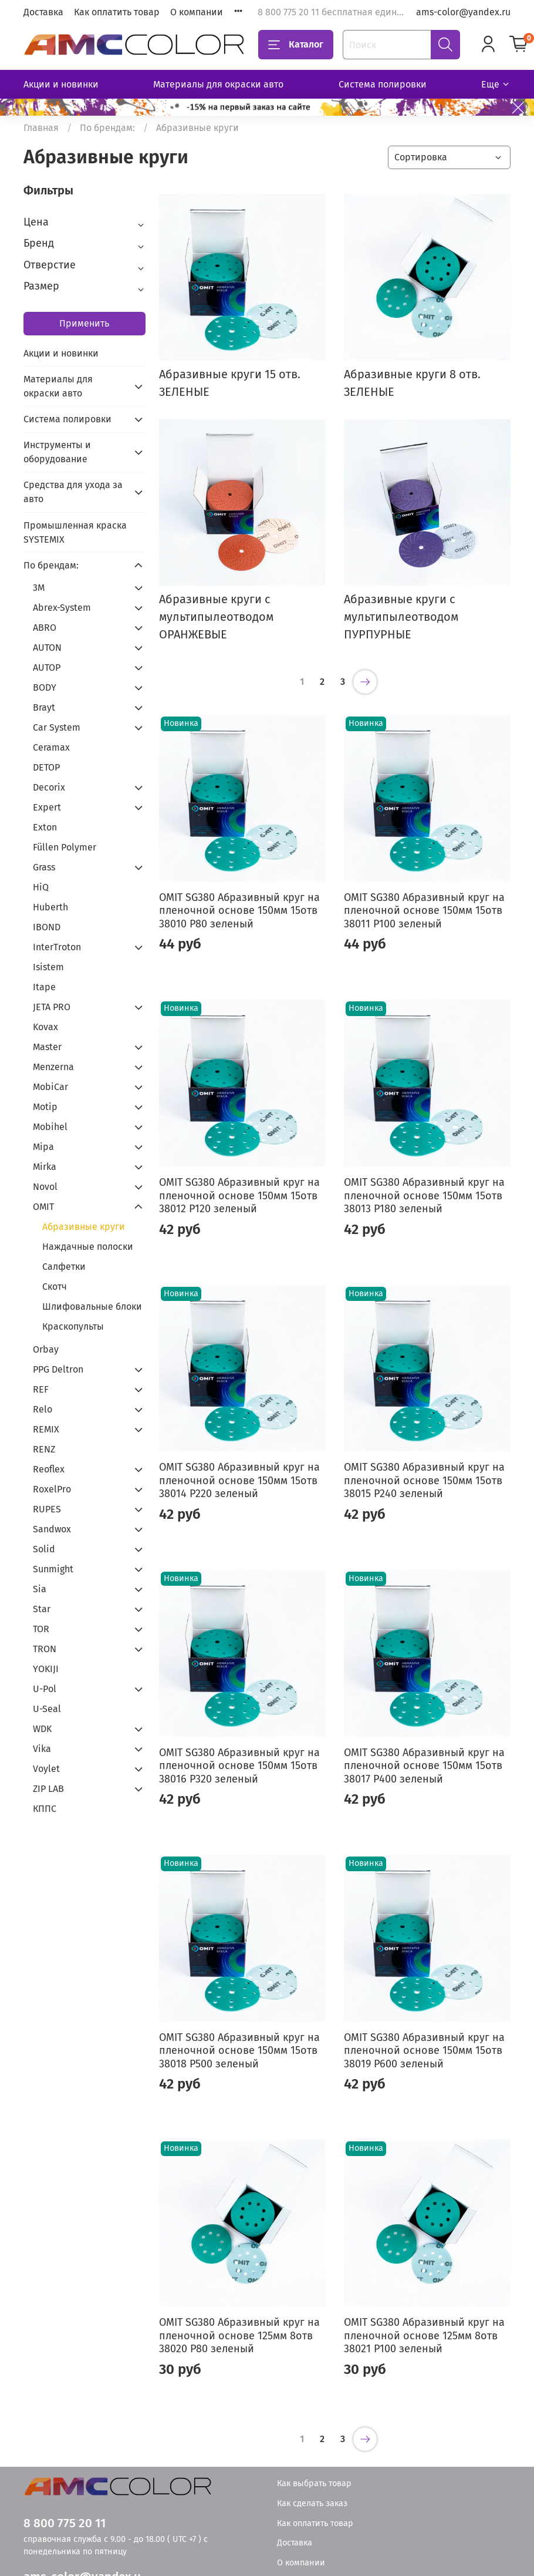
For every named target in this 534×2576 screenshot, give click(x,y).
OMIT (43, 1206)
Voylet (46, 1768)
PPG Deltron (58, 1369)
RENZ (44, 1449)
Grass (44, 867)
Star (41, 1609)
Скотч (54, 1286)
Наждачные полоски (87, 1246)
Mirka (44, 1166)
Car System (56, 727)
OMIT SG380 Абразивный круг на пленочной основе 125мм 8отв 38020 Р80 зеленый (239, 2335)
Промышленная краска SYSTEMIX (75, 532)
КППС (44, 1808)
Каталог (295, 45)
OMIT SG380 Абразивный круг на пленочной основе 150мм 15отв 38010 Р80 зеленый (239, 910)
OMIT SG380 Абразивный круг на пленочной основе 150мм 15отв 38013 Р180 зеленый (424, 1195)
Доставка (43, 12)
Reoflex (49, 1469)
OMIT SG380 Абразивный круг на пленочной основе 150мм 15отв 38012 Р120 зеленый (239, 1195)
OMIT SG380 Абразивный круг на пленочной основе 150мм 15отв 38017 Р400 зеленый (424, 1765)
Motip (45, 1106)
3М (39, 587)
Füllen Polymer (64, 847)
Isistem (48, 967)
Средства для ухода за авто (73, 492)
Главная (41, 127)
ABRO (44, 627)
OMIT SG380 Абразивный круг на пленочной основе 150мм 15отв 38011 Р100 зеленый (424, 910)
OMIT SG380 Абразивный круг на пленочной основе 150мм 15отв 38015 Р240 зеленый (424, 1480)
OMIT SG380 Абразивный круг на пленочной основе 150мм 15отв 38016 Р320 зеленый (239, 1765)
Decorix (49, 787)
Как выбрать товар (314, 2483)
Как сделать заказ (312, 2503)
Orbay (46, 1349)
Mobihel (50, 1126)
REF (41, 1389)
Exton (45, 827)
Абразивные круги (83, 1226)
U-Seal (47, 1708)
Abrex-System (62, 607)
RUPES (47, 1509)
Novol (45, 1186)
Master (47, 1046)
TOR (41, 1629)
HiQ (41, 887)
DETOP (46, 767)
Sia (39, 1589)
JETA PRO (51, 1007)
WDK (42, 1728)
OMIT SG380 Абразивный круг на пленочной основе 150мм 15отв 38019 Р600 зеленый (424, 2050)
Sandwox (52, 1529)
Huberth (50, 907)
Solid (44, 1549)
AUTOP (46, 667)
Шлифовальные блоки (92, 1306)
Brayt (44, 707)
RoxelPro (52, 1489)
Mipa (43, 1146)
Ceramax (51, 747)
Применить (84, 323)
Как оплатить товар (117, 12)
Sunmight (53, 1569)
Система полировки (383, 84)
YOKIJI (46, 1668)
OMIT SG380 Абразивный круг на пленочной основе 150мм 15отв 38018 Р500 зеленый (239, 2050)
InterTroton (57, 947)
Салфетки (64, 1266)
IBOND (46, 927)
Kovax (45, 1027)
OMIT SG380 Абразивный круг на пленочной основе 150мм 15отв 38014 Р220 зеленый (239, 1480)
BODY (44, 687)
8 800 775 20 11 (64, 2523)
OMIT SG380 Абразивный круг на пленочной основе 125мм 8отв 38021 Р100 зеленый (424, 2335)
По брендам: (107, 127)
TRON (44, 1648)
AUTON (47, 647)
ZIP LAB (48, 1788)
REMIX (46, 1429)
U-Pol (44, 1688)
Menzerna (53, 1066)
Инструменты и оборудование (57, 452)
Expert (47, 807)
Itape (44, 987)
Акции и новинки (61, 84)
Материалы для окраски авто (218, 84)
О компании (196, 12)
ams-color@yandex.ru (463, 12)
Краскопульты (73, 1326)
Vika (42, 1748)
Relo (42, 1409)
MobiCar (50, 1086)
